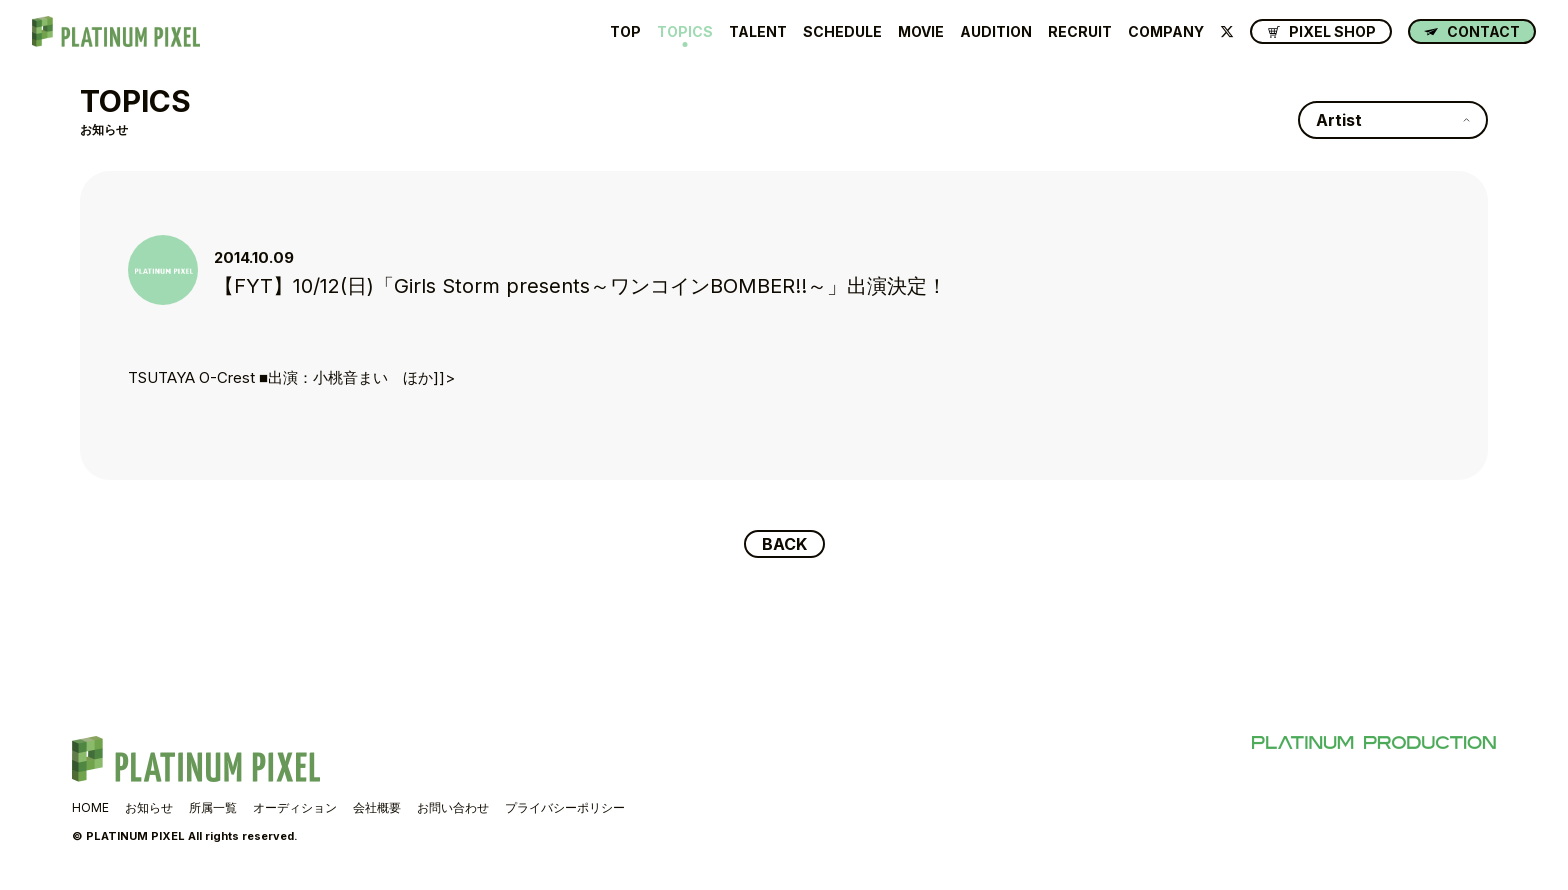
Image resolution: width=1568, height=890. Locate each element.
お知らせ (149, 807)
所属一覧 (213, 807)
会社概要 (377, 807)
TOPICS (685, 32)
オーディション (295, 807)
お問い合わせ (453, 807)
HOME (90, 807)
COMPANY (1166, 32)
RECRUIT (1080, 32)
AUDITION (996, 32)
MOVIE (921, 32)
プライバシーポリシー (565, 807)
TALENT (758, 32)
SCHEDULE (842, 32)
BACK (784, 544)
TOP (625, 32)
